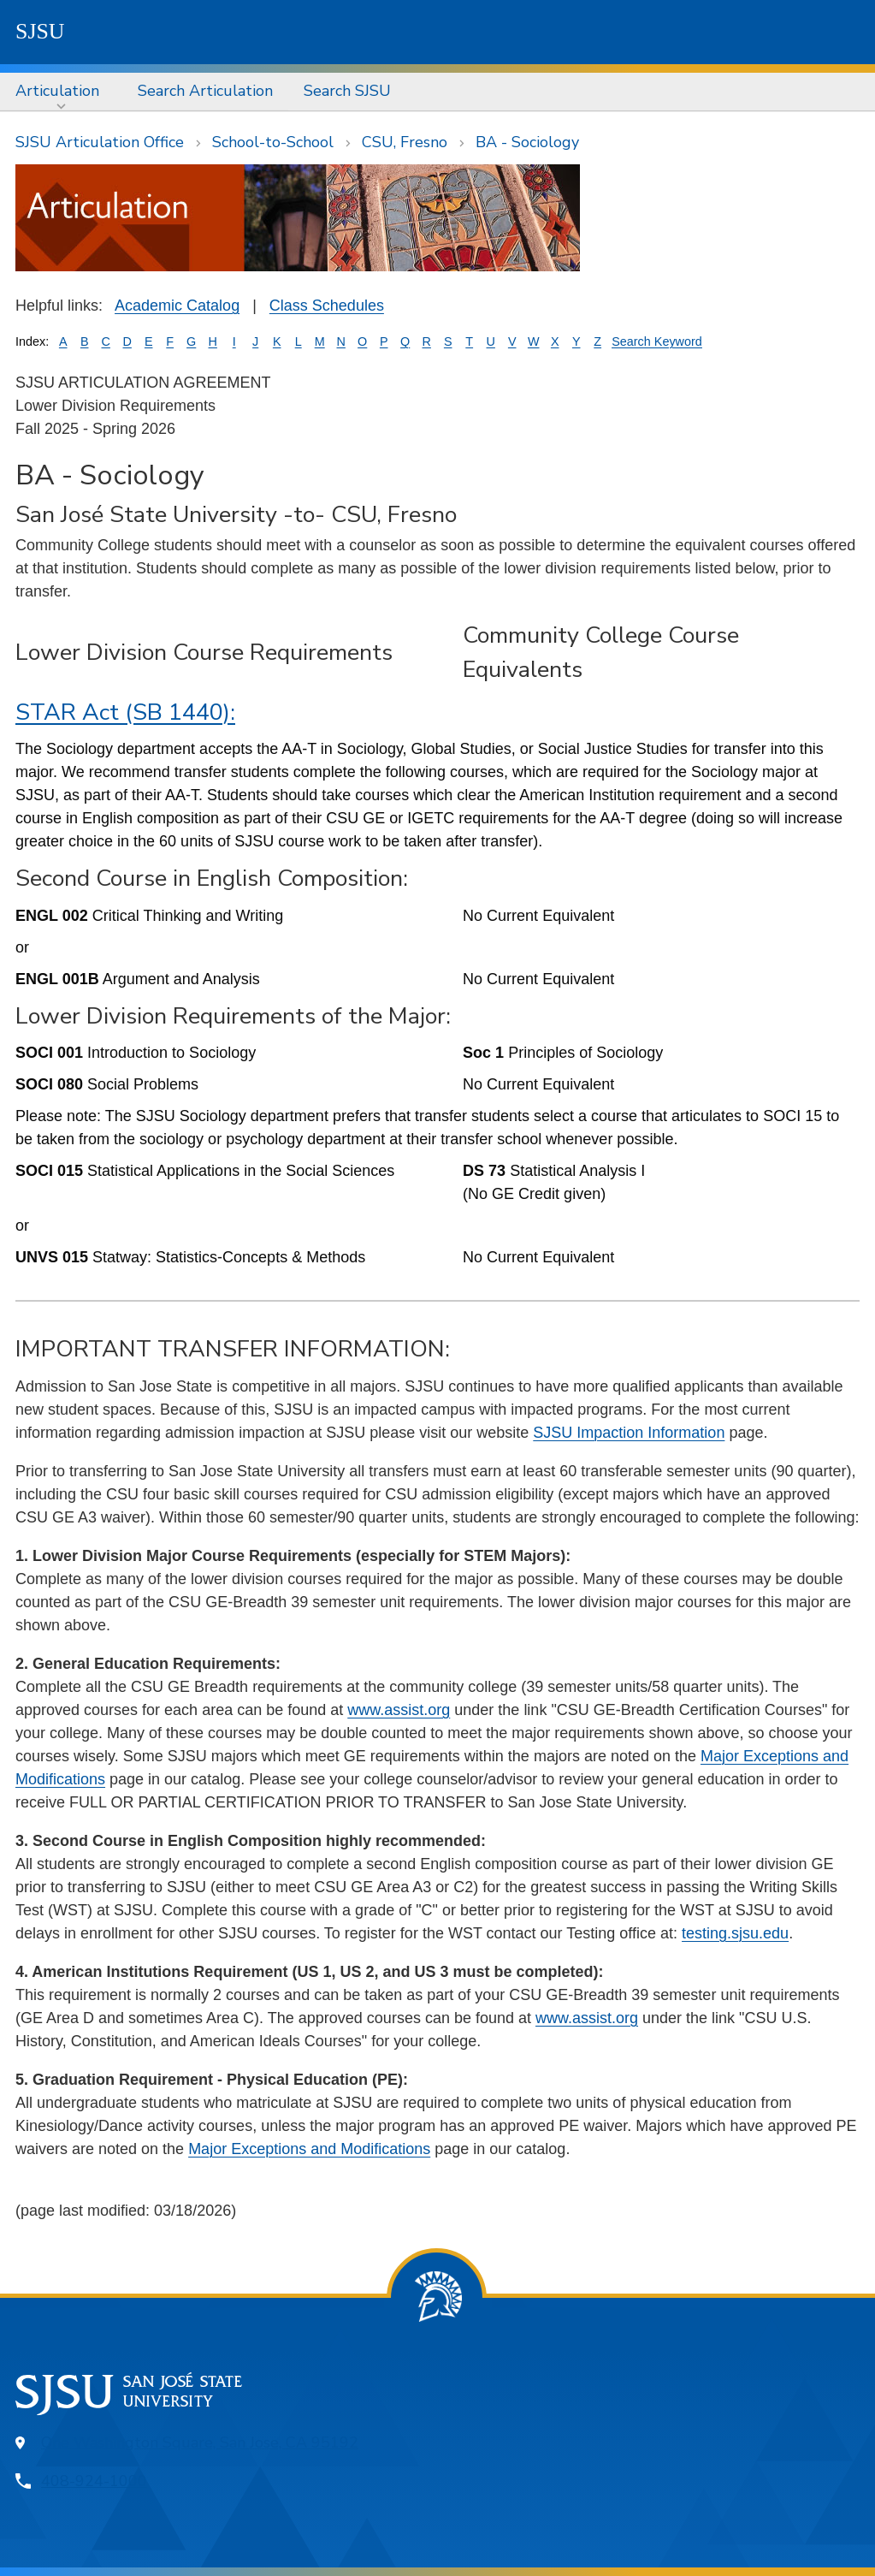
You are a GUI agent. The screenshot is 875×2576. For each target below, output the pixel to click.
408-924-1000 (94, 2481)
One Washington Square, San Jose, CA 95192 (199, 2442)
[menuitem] (61, 91)
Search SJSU (347, 90)
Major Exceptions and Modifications (309, 2149)
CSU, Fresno (404, 142)
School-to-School (273, 142)
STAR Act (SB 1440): (125, 712)
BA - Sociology (527, 142)
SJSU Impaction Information (628, 1432)
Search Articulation (205, 90)
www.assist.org (398, 1709)
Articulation (57, 90)
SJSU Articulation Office (99, 142)
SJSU (40, 31)
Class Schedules (326, 305)
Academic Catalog (177, 305)
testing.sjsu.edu (735, 1933)
